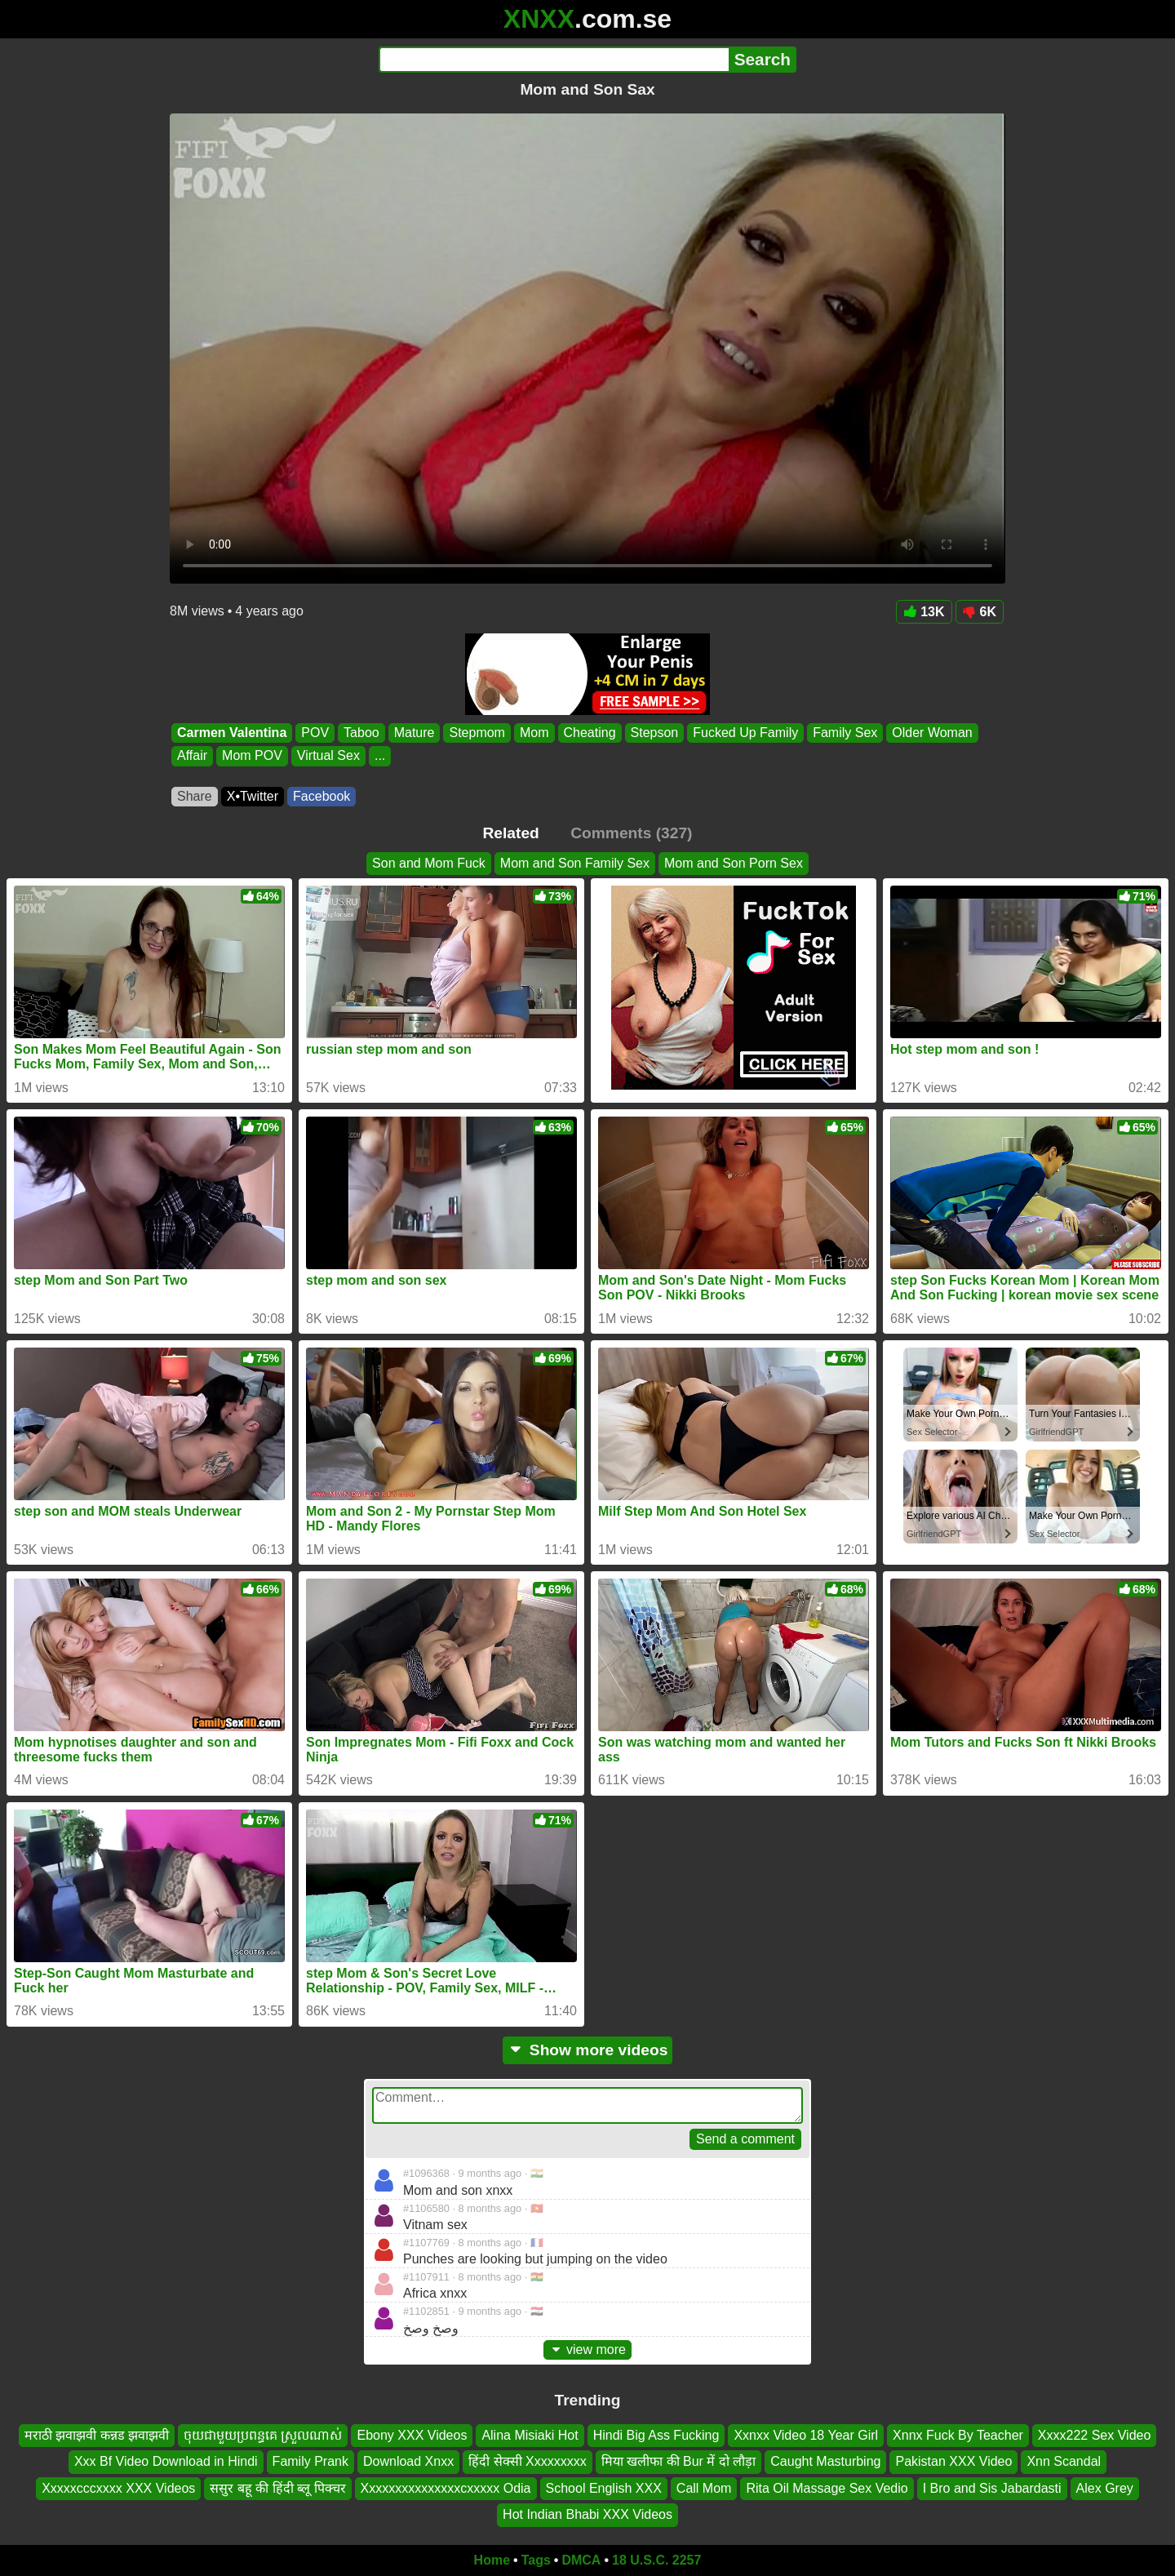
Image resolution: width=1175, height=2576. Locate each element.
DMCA (581, 2560)
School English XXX (604, 2487)
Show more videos (588, 2050)
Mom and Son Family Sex (575, 863)
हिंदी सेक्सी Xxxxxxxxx (527, 2461)
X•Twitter (252, 796)
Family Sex (845, 732)
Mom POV (252, 756)
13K (923, 612)
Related (511, 833)
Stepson (655, 732)
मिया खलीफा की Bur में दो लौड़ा (678, 2461)
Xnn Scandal (1063, 2461)
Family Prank (310, 2461)
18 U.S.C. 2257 (656, 2560)
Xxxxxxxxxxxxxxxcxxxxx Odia (446, 2487)
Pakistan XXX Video (953, 2461)
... (380, 756)
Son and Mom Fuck (429, 863)
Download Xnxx (408, 2461)
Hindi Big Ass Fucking (656, 2435)
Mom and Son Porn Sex (733, 863)
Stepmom (476, 732)
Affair (192, 756)
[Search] (554, 60)
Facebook (321, 796)
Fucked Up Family (745, 732)
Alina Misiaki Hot (529, 2435)
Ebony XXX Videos (412, 2435)
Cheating (590, 732)
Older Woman (932, 732)
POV (315, 732)
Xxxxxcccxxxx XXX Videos (118, 2487)
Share (194, 796)
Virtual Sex (328, 756)
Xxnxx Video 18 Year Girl (806, 2435)
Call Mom (704, 2487)
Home (492, 2560)
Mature (414, 732)
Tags (536, 2560)
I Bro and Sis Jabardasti (992, 2487)
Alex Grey (1104, 2487)
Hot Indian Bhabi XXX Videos (587, 2514)
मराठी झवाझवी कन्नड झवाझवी (96, 2435)
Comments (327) (631, 833)
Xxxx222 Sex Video (1094, 2435)
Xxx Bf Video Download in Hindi (166, 2461)
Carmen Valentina (231, 732)
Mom (534, 732)
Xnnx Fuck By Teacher (958, 2435)
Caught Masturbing (825, 2461)
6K (979, 612)
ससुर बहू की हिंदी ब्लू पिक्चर (277, 2487)
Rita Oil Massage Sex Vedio (826, 2487)
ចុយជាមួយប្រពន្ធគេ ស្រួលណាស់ (263, 2435)
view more (587, 2349)
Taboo (361, 732)
